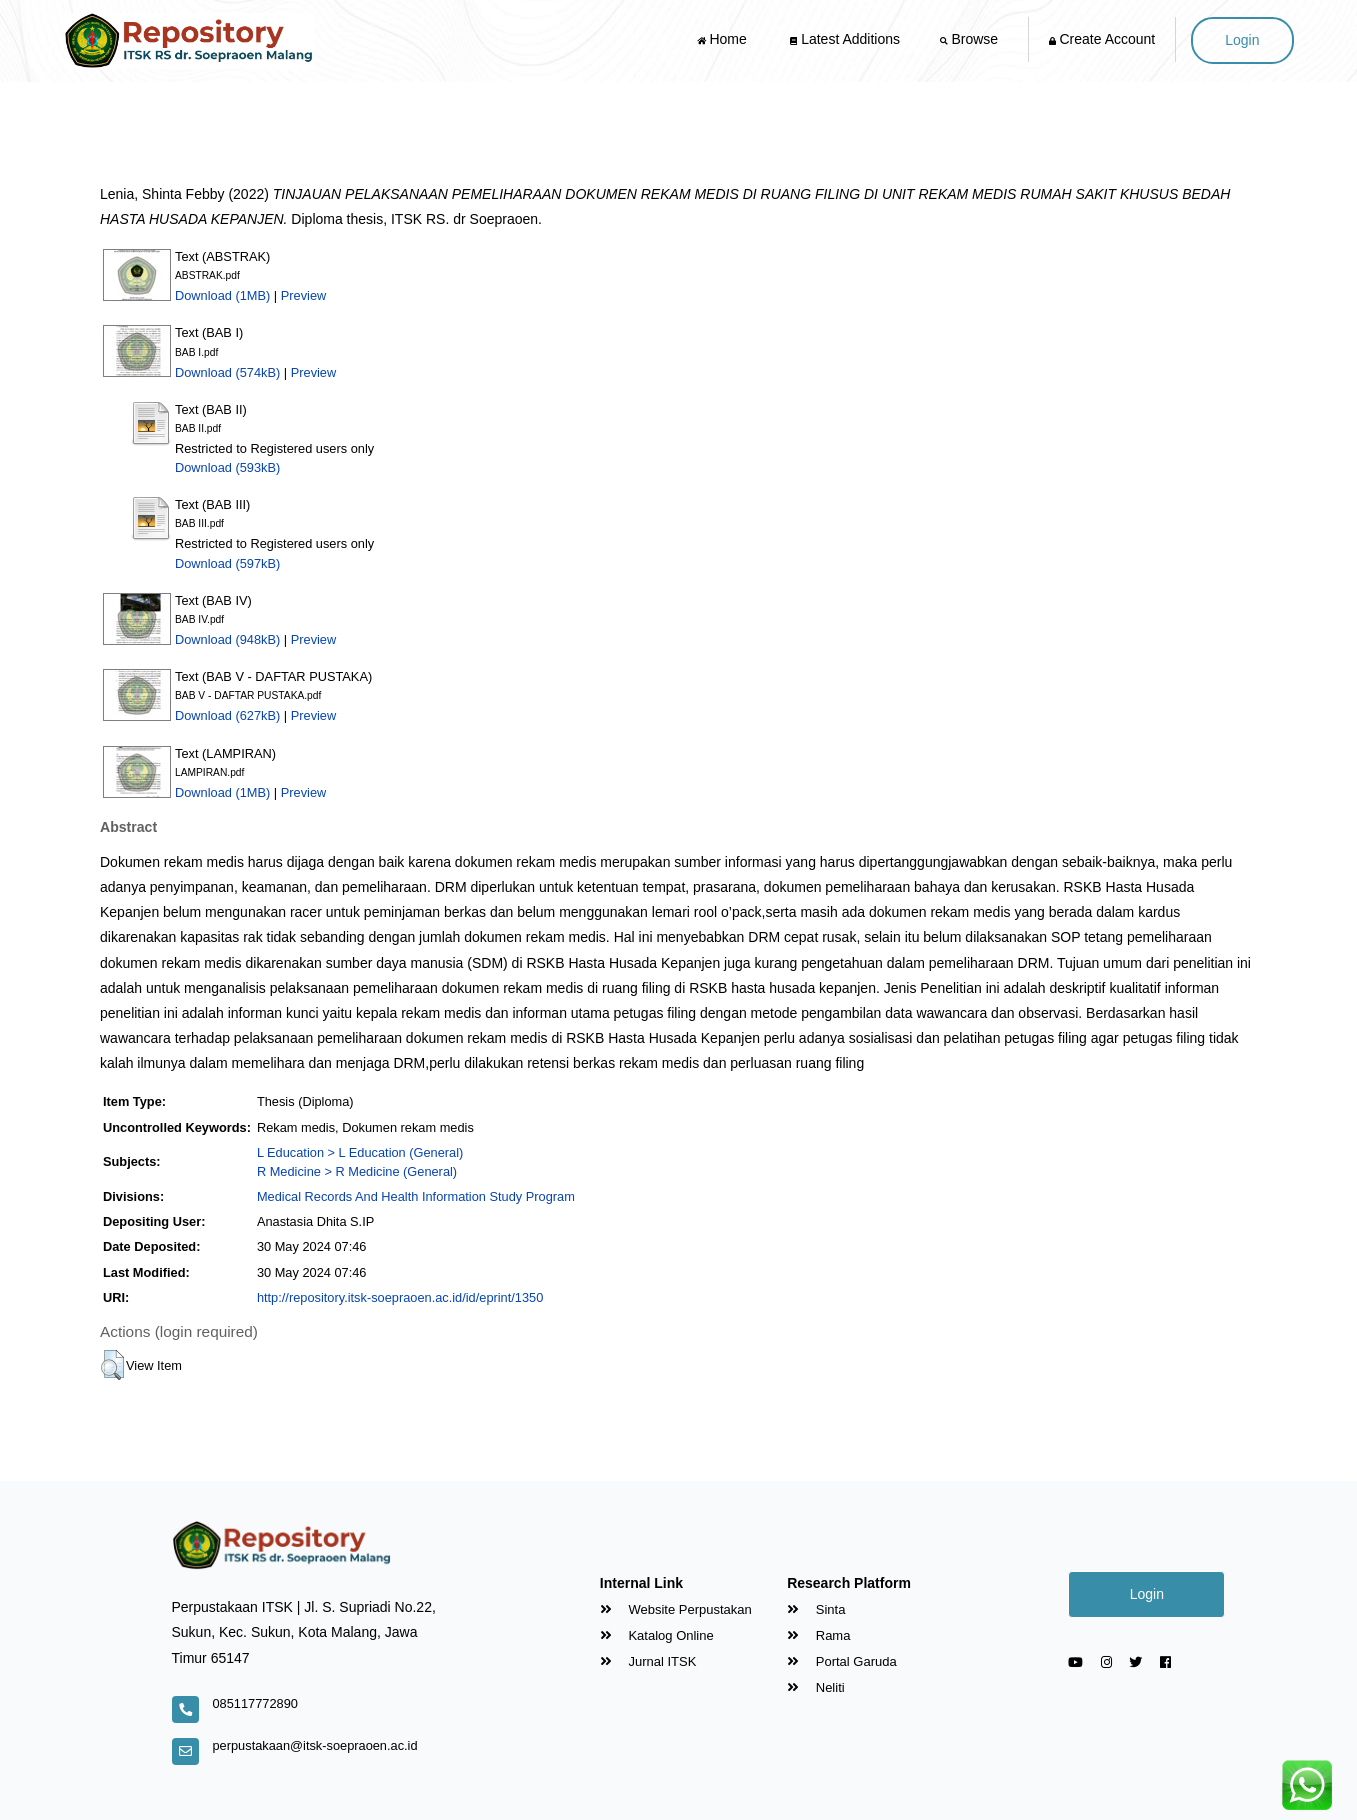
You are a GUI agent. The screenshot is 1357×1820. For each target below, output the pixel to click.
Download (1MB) (222, 295)
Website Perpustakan (676, 1609)
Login (1242, 40)
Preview (304, 295)
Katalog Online (657, 1635)
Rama (818, 1635)
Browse (971, 39)
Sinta (816, 1609)
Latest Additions (845, 39)
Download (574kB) (227, 372)
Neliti (816, 1687)
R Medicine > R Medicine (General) (357, 1171)
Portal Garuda (842, 1661)
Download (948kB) (227, 639)
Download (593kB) (227, 467)
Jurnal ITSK (648, 1661)
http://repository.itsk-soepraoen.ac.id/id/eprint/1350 (400, 1297)
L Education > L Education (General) (360, 1152)
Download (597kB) (227, 563)
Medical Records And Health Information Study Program (416, 1196)
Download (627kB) (227, 715)
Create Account (1102, 39)
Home (724, 39)
